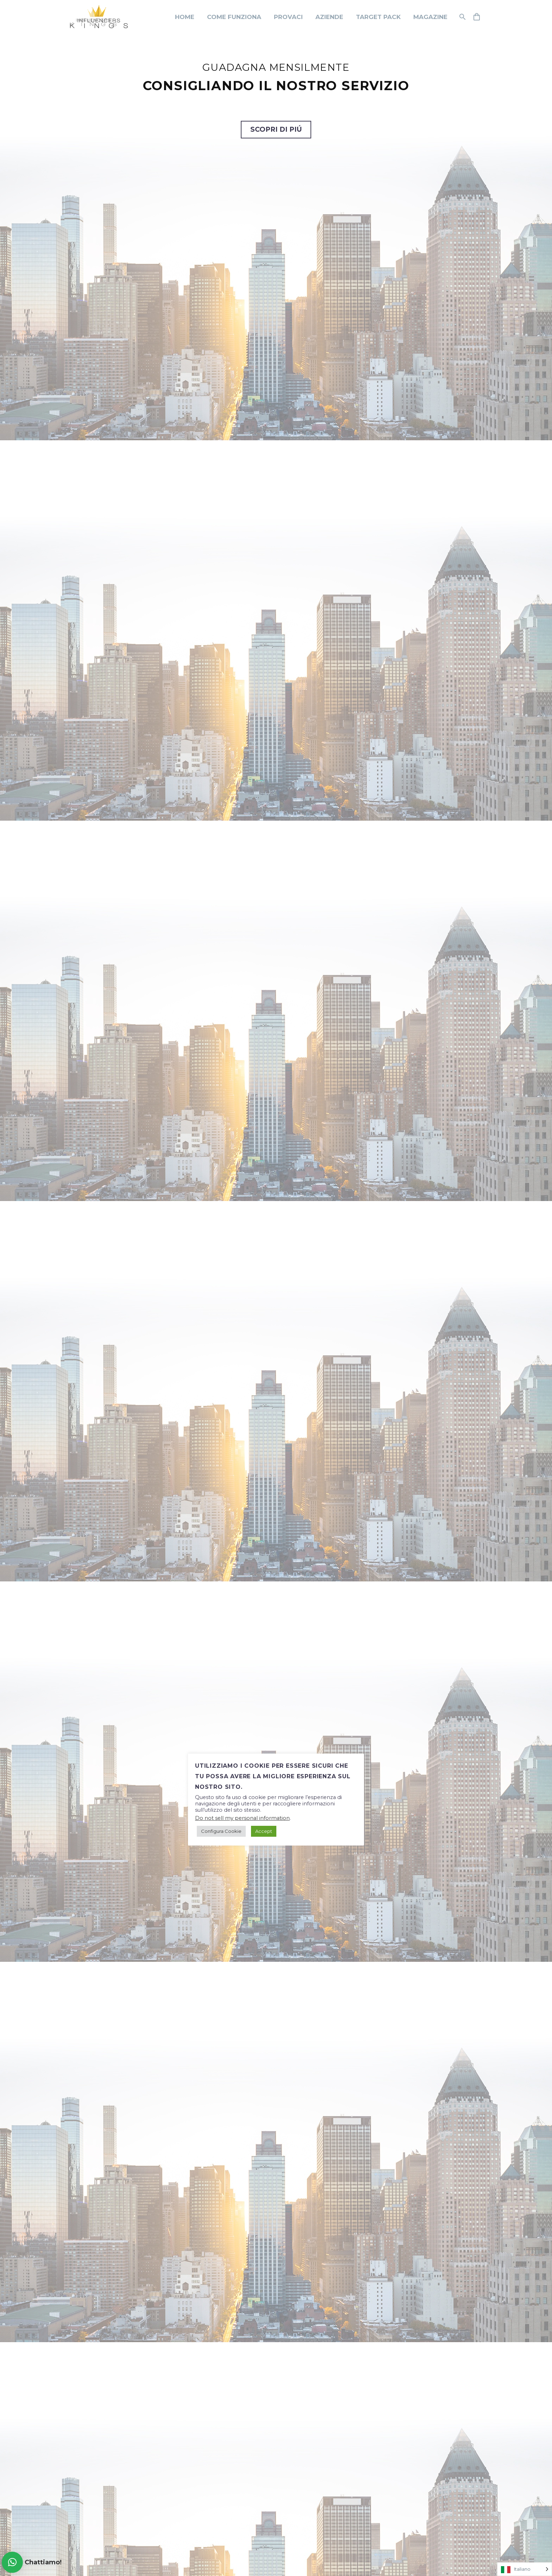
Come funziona (234, 16)
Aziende (329, 16)
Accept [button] (263, 1831)
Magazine (430, 16)
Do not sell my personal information (242, 1818)
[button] (12, 2562)
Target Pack (378, 16)
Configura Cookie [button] (221, 1831)
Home (184, 16)
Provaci (288, 16)
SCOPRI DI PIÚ (276, 129)
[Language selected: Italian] (524, 2569)
